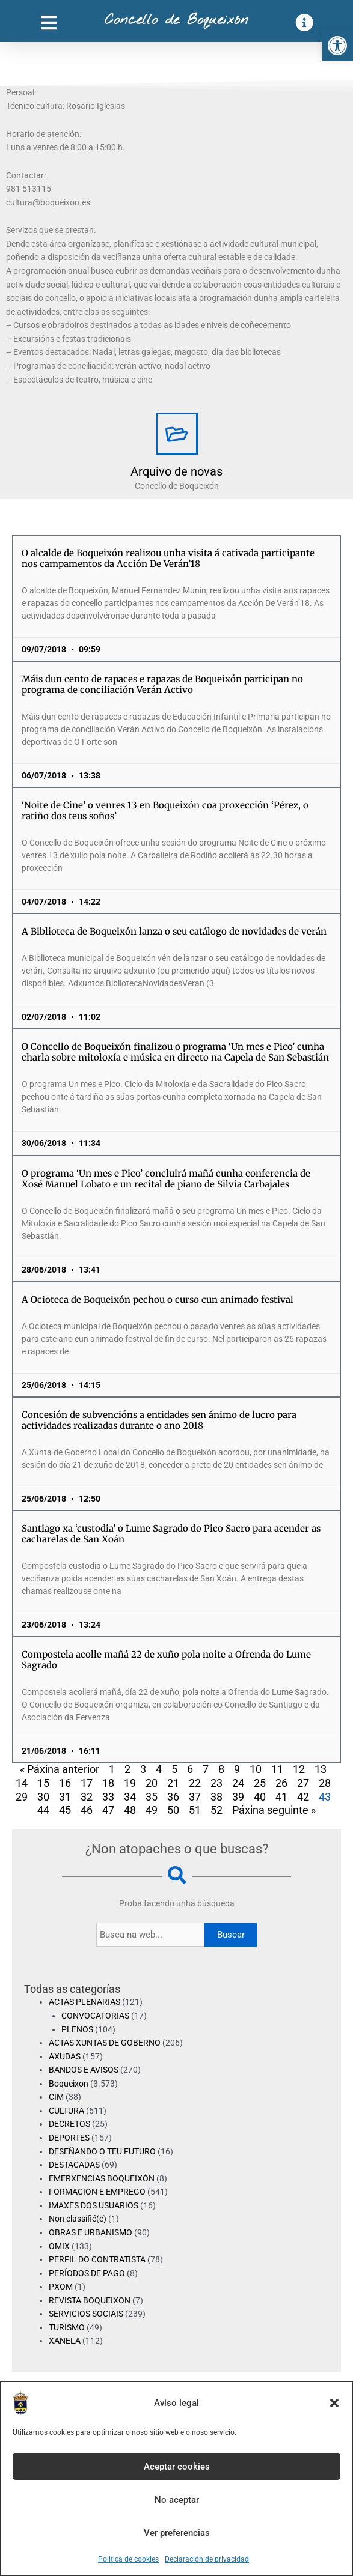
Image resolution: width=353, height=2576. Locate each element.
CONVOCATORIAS (95, 2015)
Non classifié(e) (77, 2218)
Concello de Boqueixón (176, 20)
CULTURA (66, 2110)
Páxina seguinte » (274, 1810)
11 (277, 1769)
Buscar (231, 1934)
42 (303, 1796)
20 (152, 1783)
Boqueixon (68, 2083)
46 (87, 1810)
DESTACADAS (74, 2164)
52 (216, 1810)
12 (299, 1769)
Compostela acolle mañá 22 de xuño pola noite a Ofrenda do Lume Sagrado (166, 1660)
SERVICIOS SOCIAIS (86, 2313)
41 (281, 1796)
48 (130, 1810)
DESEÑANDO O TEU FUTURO (102, 2151)
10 (256, 1769)
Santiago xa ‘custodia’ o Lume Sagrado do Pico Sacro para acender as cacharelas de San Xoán (171, 1534)
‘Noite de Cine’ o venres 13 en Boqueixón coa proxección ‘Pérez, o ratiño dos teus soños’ (165, 810)
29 (22, 1796)
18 (108, 1783)
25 (260, 1783)
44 (43, 1810)
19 (130, 1783)
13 (321, 1769)
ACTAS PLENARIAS (84, 2002)
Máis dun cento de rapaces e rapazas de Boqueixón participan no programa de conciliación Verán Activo (162, 684)
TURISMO (67, 2327)
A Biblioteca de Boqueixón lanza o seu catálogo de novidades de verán (174, 931)
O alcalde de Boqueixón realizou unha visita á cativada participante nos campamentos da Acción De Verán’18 (168, 558)
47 (108, 1810)
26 (281, 1783)
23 (216, 1783)
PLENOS (77, 2029)
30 (43, 1796)
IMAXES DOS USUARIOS (93, 2205)
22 (195, 1783)
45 (65, 1810)
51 (195, 1810)
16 (65, 1783)
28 (325, 1783)
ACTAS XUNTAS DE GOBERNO (105, 2042)
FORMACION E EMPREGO (97, 2191)
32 (87, 1796)
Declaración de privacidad (207, 2559)
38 (216, 1796)
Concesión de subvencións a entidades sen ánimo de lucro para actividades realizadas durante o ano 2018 (159, 1420)
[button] (337, 45)
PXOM (61, 2286)
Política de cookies (128, 2559)
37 (195, 1796)
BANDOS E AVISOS (83, 2069)
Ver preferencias (177, 2532)
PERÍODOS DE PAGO (87, 2273)
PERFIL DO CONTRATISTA (97, 2259)
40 (260, 1796)
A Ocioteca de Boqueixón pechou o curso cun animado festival (157, 1299)
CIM (56, 2097)
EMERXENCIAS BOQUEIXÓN (102, 2178)
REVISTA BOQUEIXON (89, 2300)
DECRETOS (69, 2124)
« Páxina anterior (59, 1769)
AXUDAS (65, 2056)
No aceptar (177, 2499)
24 (238, 1783)
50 (173, 1810)
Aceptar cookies (177, 2466)
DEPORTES (69, 2137)
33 (108, 1796)
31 (65, 1796)
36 (173, 1796)
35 (152, 1796)
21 (173, 1783)
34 (130, 1796)
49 (152, 1810)
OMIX (59, 2246)
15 (43, 1783)
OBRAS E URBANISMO (90, 2232)
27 (303, 1783)
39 (238, 1796)
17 (87, 1783)
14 (22, 1783)
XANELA (65, 2340)
